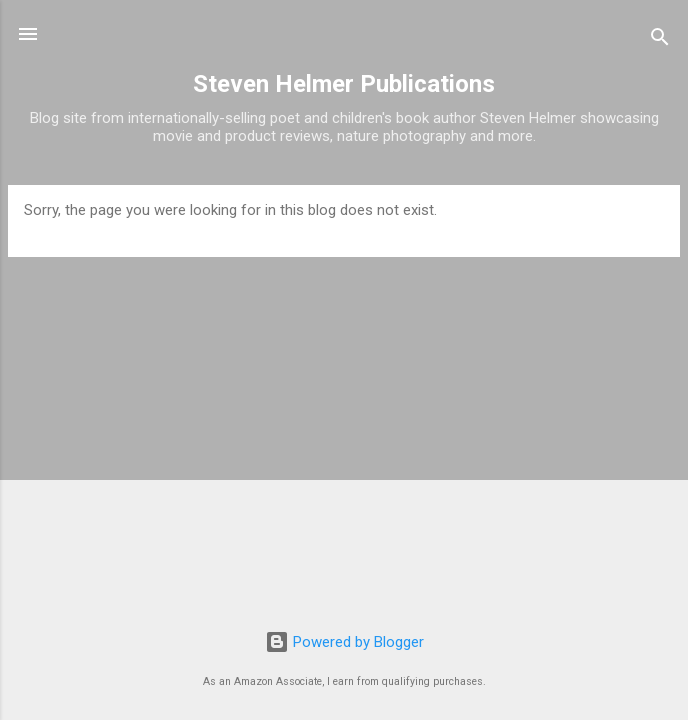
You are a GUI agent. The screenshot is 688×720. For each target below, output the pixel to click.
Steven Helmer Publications (344, 84)
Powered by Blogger (344, 642)
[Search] (660, 40)
